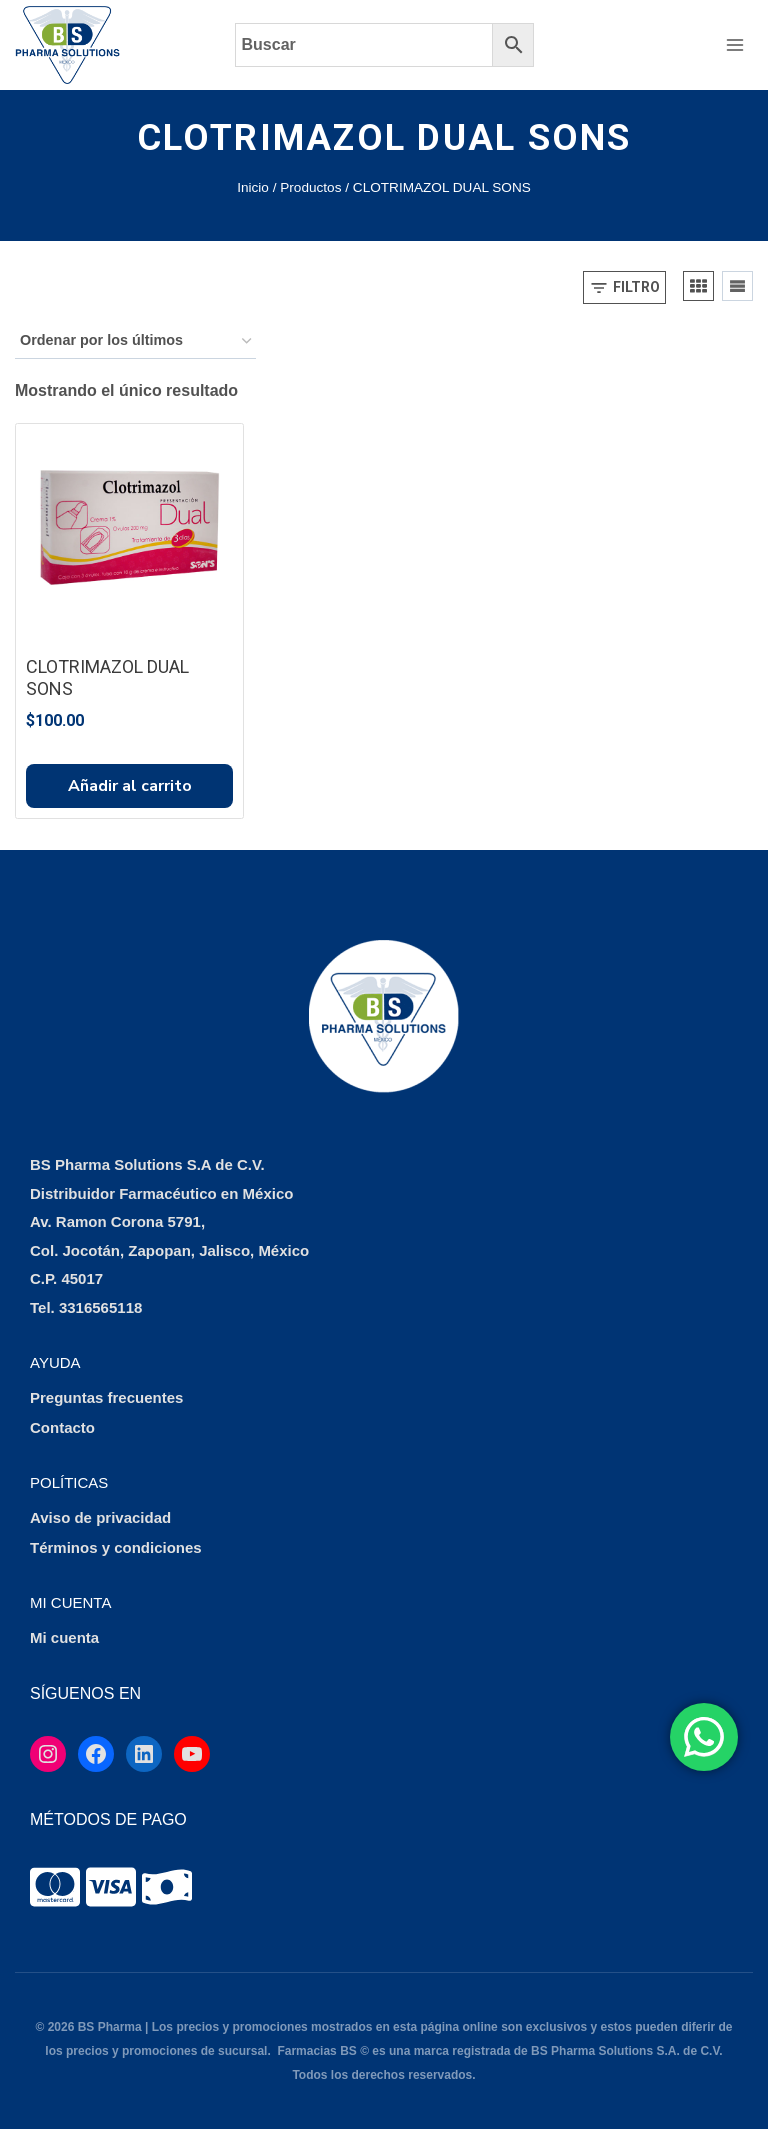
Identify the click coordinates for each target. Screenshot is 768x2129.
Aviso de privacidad (100, 1517)
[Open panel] (624, 287)
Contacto (62, 1427)
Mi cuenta (64, 1637)
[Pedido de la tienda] (135, 341)
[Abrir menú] (734, 44)
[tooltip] (55, 1887)
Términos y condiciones (116, 1547)
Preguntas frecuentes (106, 1397)
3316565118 (100, 1307)
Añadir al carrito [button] (130, 786)
